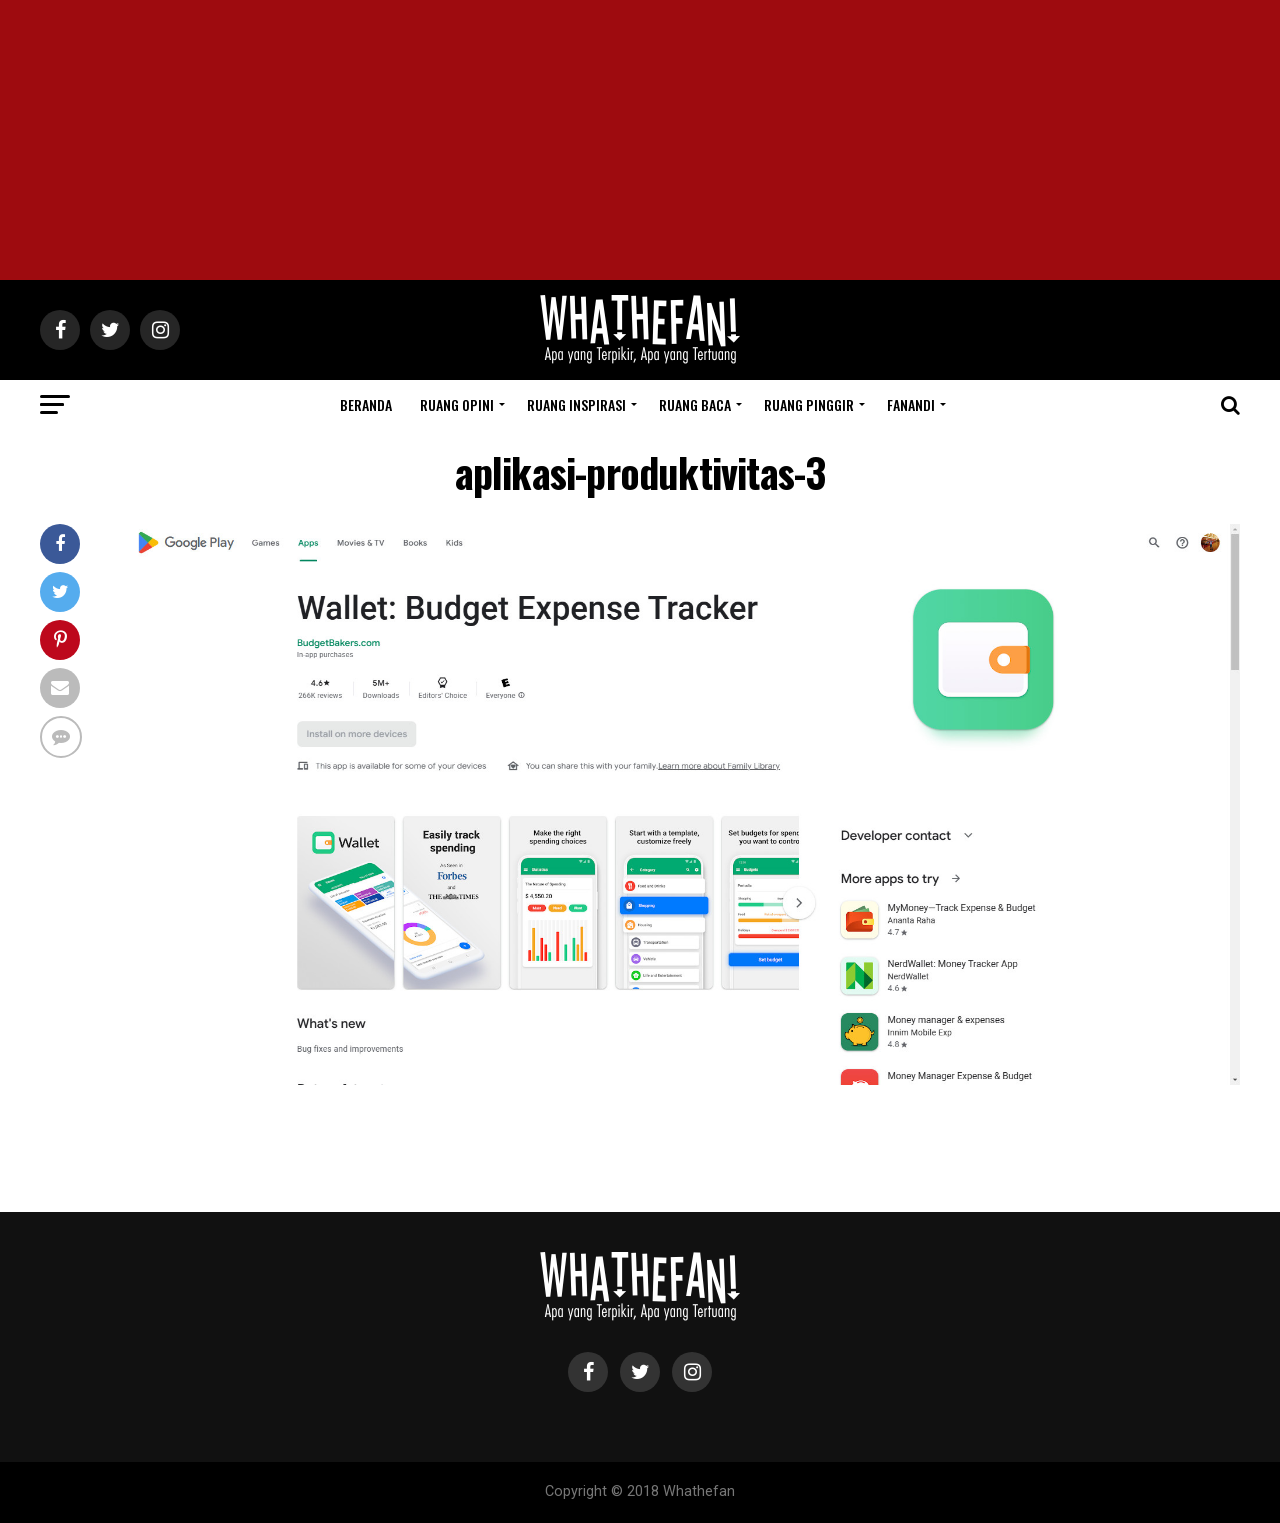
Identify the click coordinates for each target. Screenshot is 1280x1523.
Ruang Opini (457, 404)
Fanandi (911, 404)
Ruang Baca (695, 404)
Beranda (366, 404)
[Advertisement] (640, 140)
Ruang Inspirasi (576, 404)
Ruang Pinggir (809, 404)
